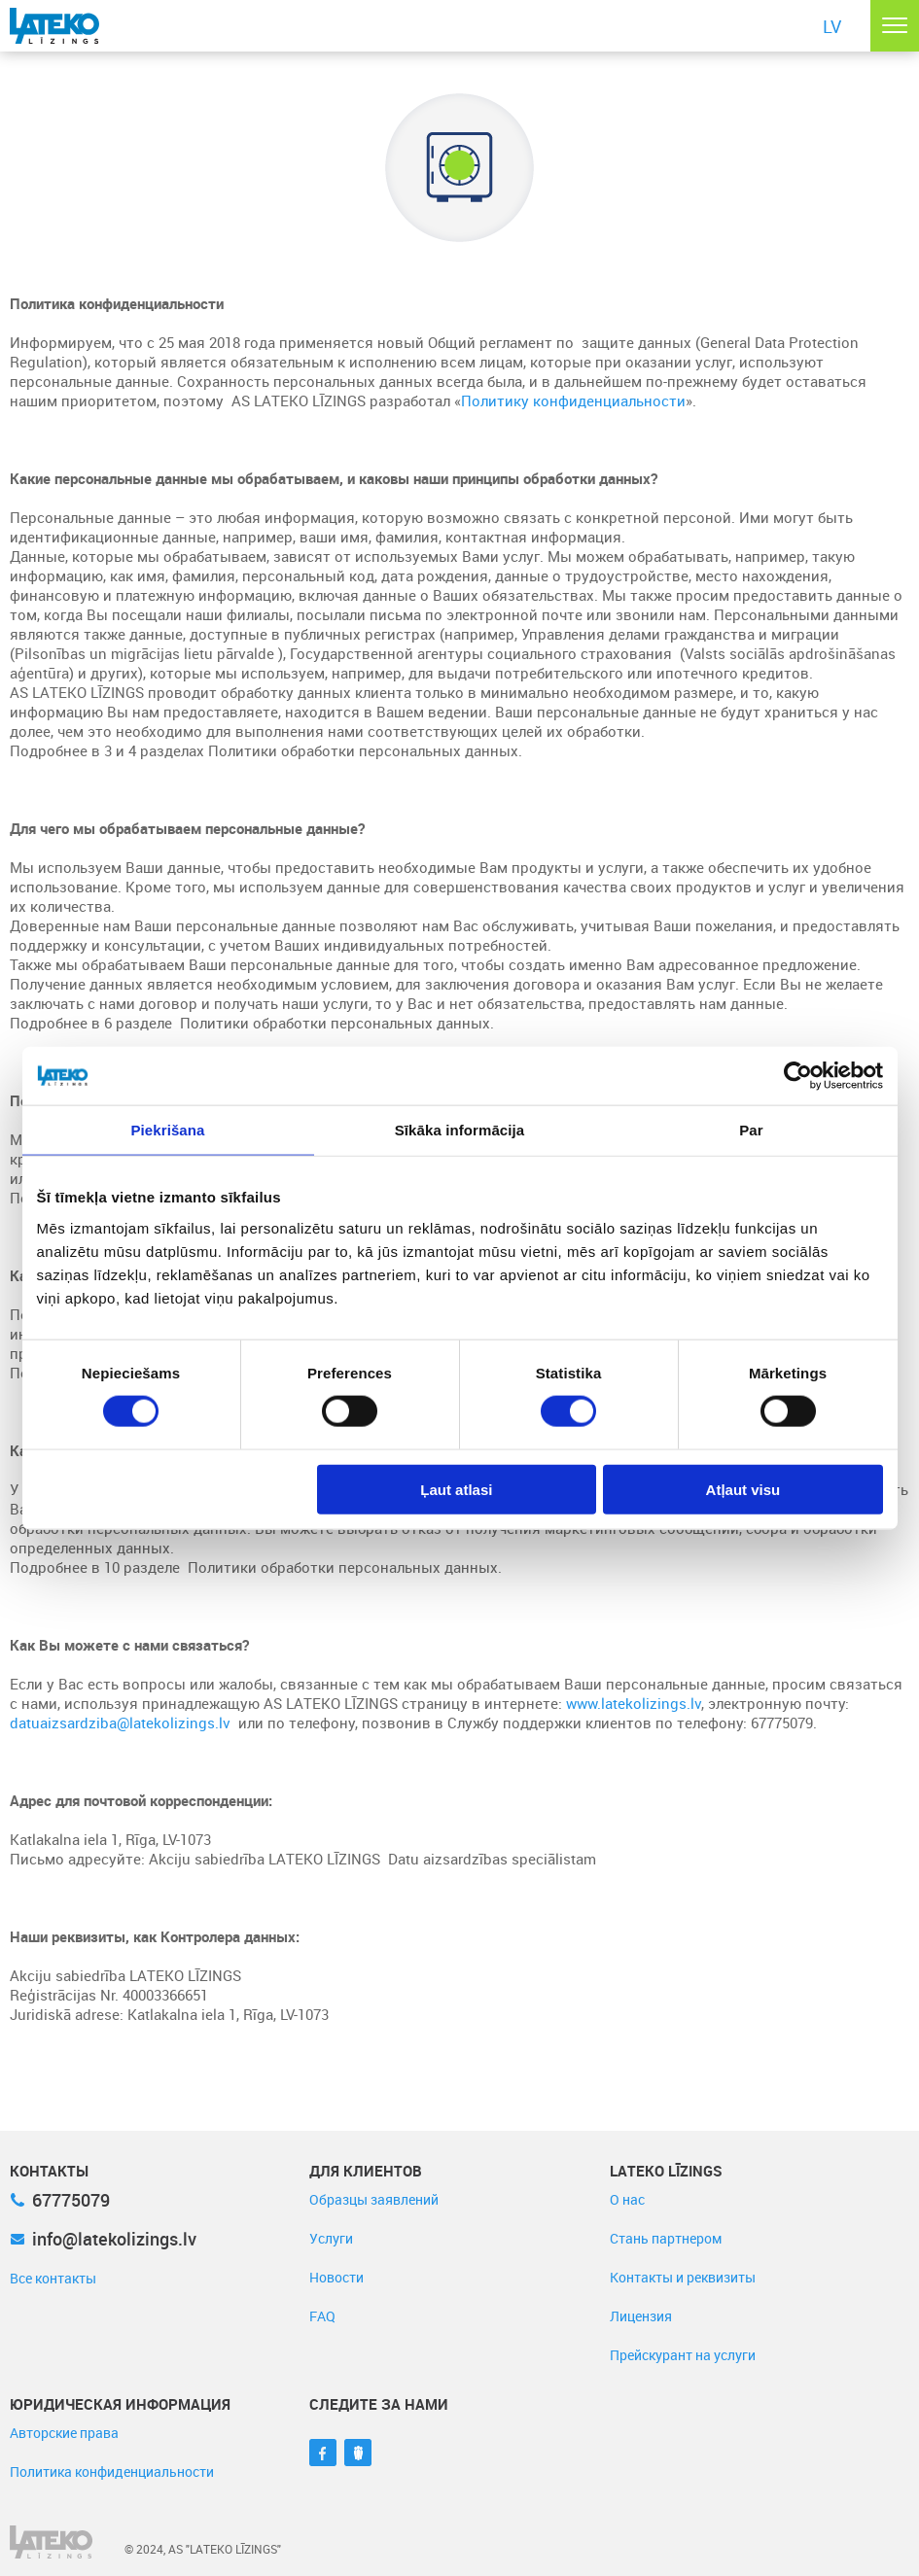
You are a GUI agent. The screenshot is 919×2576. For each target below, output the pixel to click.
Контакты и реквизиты (683, 2277)
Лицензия (641, 2316)
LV (832, 26)
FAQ (322, 2316)
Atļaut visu (743, 1488)
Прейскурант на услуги (683, 2355)
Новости (336, 2277)
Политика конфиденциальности (112, 2471)
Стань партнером (666, 2238)
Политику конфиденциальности (573, 400)
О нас (627, 2199)
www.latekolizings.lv (633, 1703)
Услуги (331, 2238)
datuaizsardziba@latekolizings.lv (120, 1722)
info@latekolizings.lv (103, 2238)
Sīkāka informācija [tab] (460, 1130)
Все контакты (53, 2278)
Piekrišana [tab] (167, 1130)
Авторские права (64, 2432)
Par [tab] (751, 1130)
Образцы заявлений (374, 2199)
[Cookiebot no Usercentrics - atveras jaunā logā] (798, 1076)
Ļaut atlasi (456, 1488)
